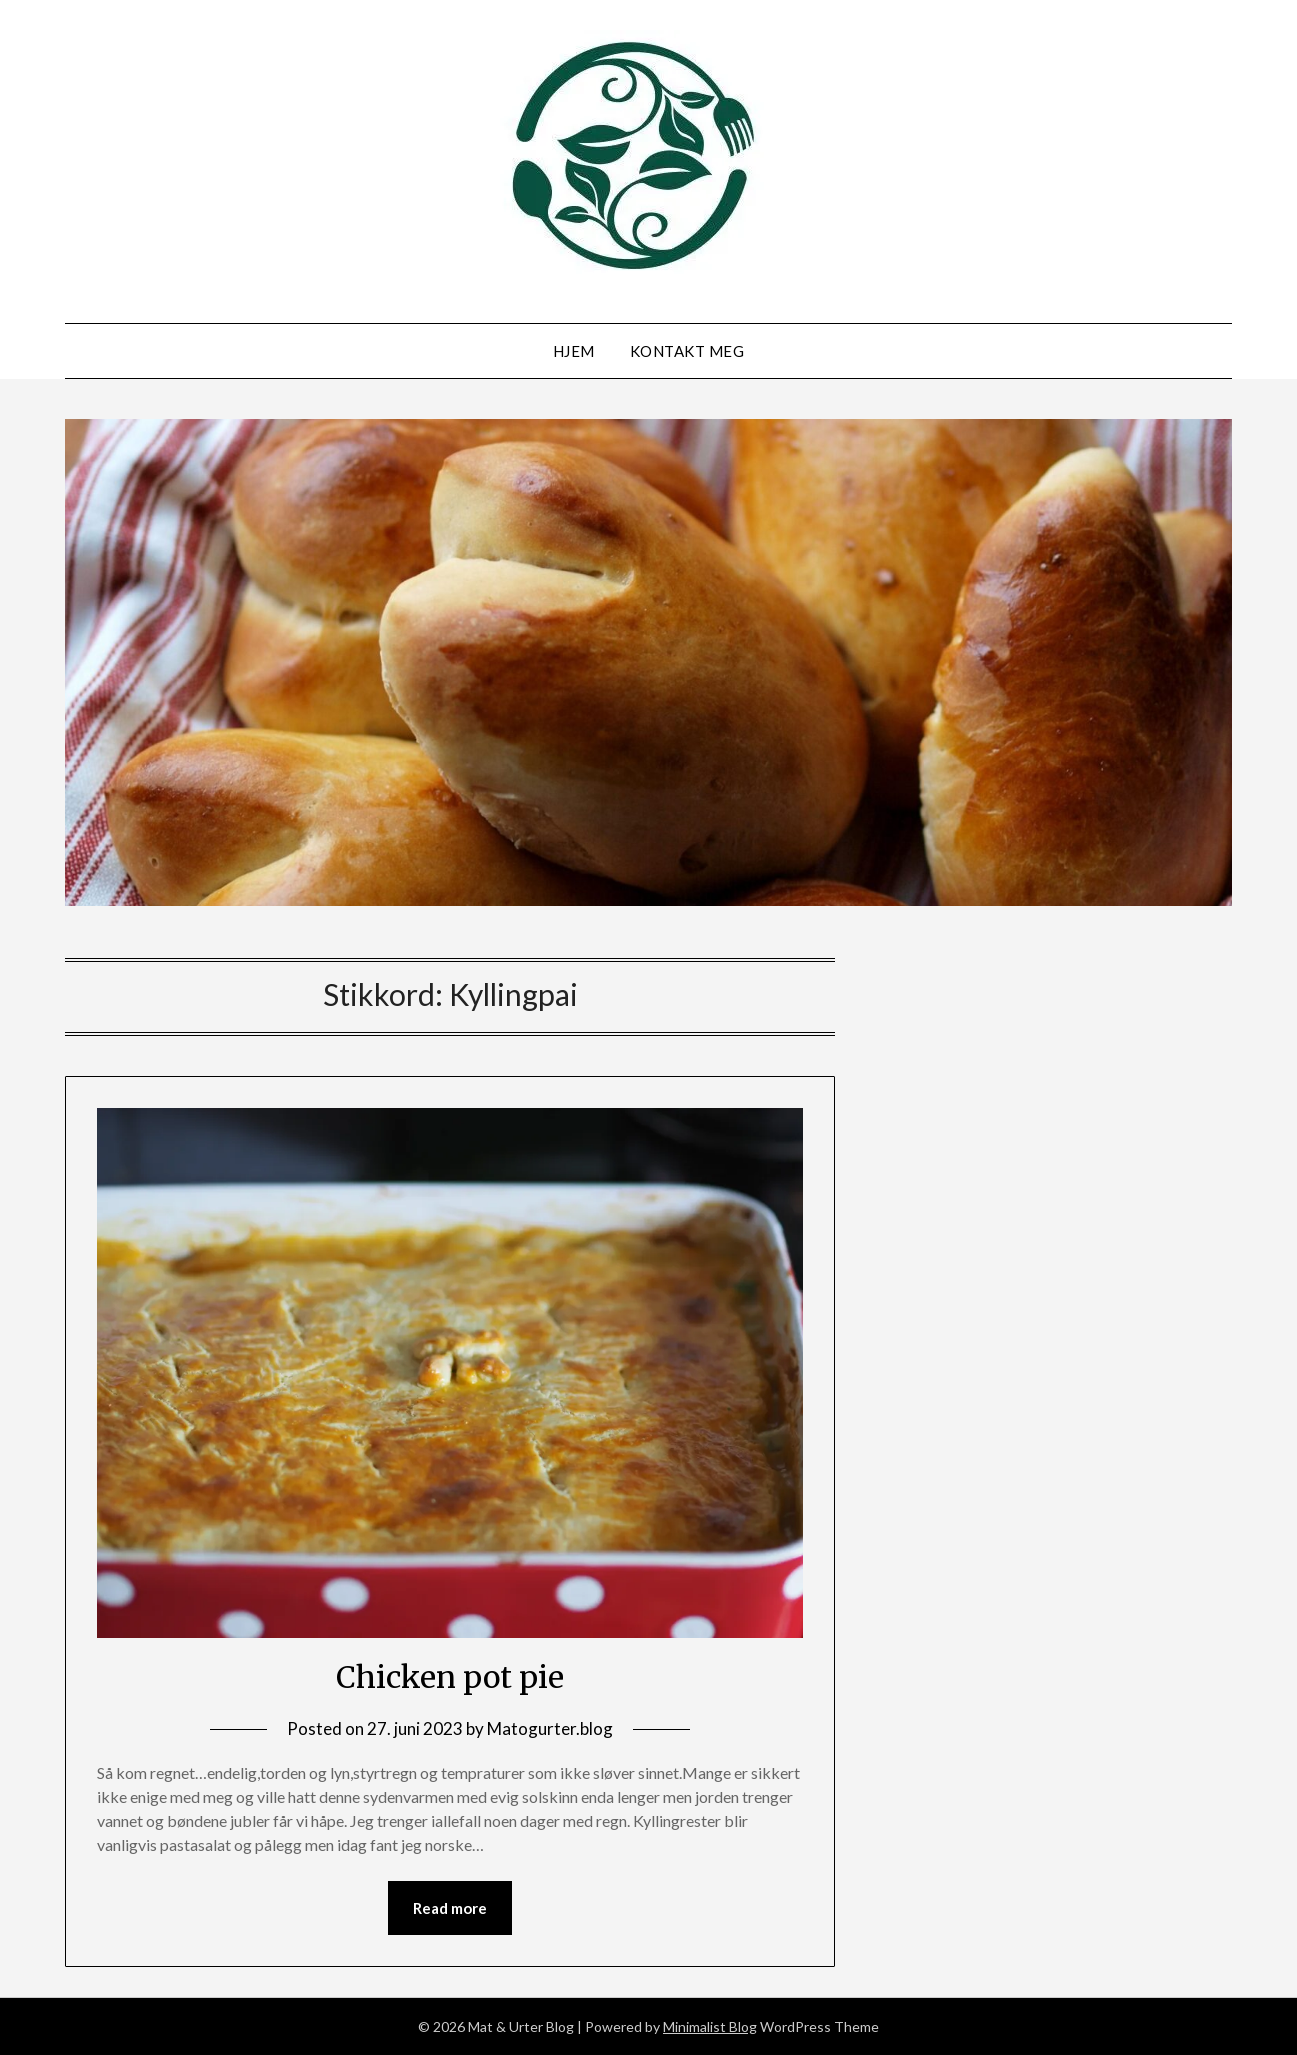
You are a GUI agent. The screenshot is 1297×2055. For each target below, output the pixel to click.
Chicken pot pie (450, 1677)
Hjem (574, 351)
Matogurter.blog (550, 1728)
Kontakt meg (687, 351)
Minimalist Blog (710, 2026)
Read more (450, 1908)
